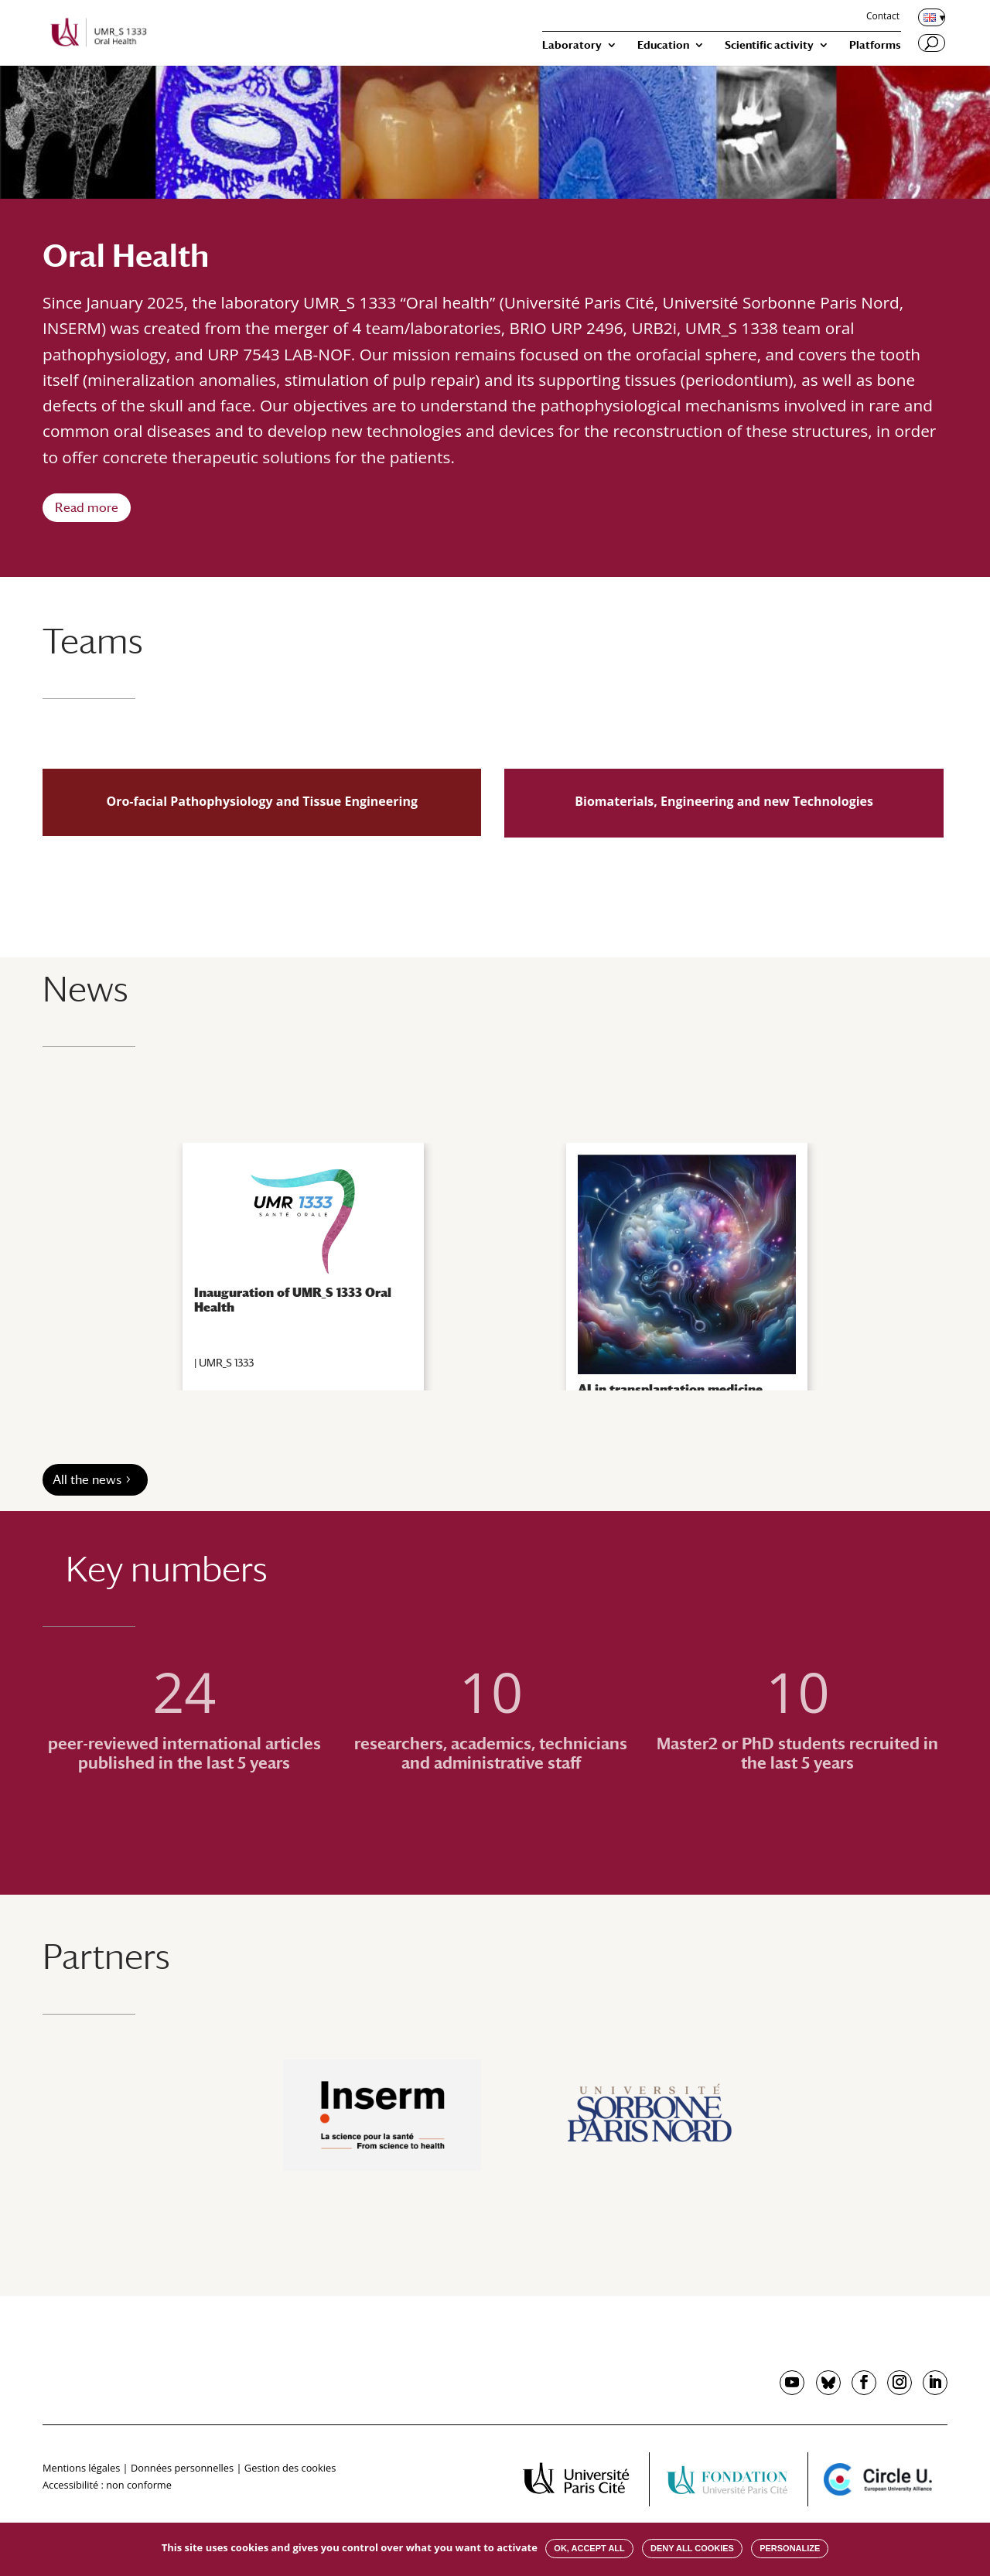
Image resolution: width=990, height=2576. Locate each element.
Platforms (875, 45)
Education (663, 45)
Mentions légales (81, 2468)
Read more (86, 507)
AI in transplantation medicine (670, 1389)
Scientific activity (769, 45)
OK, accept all (589, 2548)
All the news (87, 1479)
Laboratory (572, 45)
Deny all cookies (692, 2548)
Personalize (790, 2548)
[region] (495, 1266)
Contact (883, 17)
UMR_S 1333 (226, 1362)
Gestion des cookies (290, 2468)
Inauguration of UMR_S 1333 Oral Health (292, 1300)
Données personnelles (182, 2468)
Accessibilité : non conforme (107, 2485)
